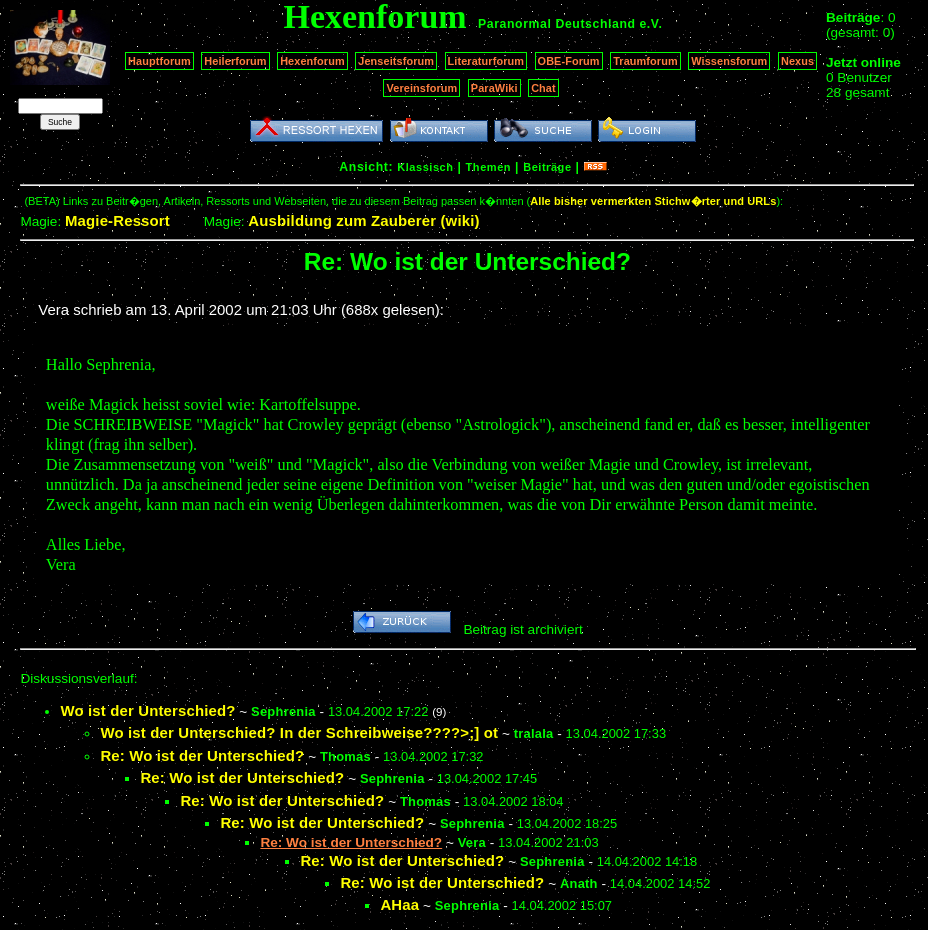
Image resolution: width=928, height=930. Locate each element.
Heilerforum (235, 61)
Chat (543, 88)
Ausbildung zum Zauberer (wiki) (363, 220)
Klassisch (425, 167)
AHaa (399, 904)
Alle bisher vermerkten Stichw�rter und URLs (653, 201)
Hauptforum (159, 61)
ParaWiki (494, 88)
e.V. (650, 24)
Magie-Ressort (117, 220)
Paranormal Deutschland (557, 24)
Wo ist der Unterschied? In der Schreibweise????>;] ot (299, 732)
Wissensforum (729, 61)
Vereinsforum (421, 88)
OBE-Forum (569, 61)
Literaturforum (486, 61)
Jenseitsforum (396, 61)
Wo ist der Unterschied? (147, 710)
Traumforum (645, 61)
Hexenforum (312, 61)
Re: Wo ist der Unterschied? (202, 755)
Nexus (797, 61)
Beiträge (547, 167)
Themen (488, 167)
